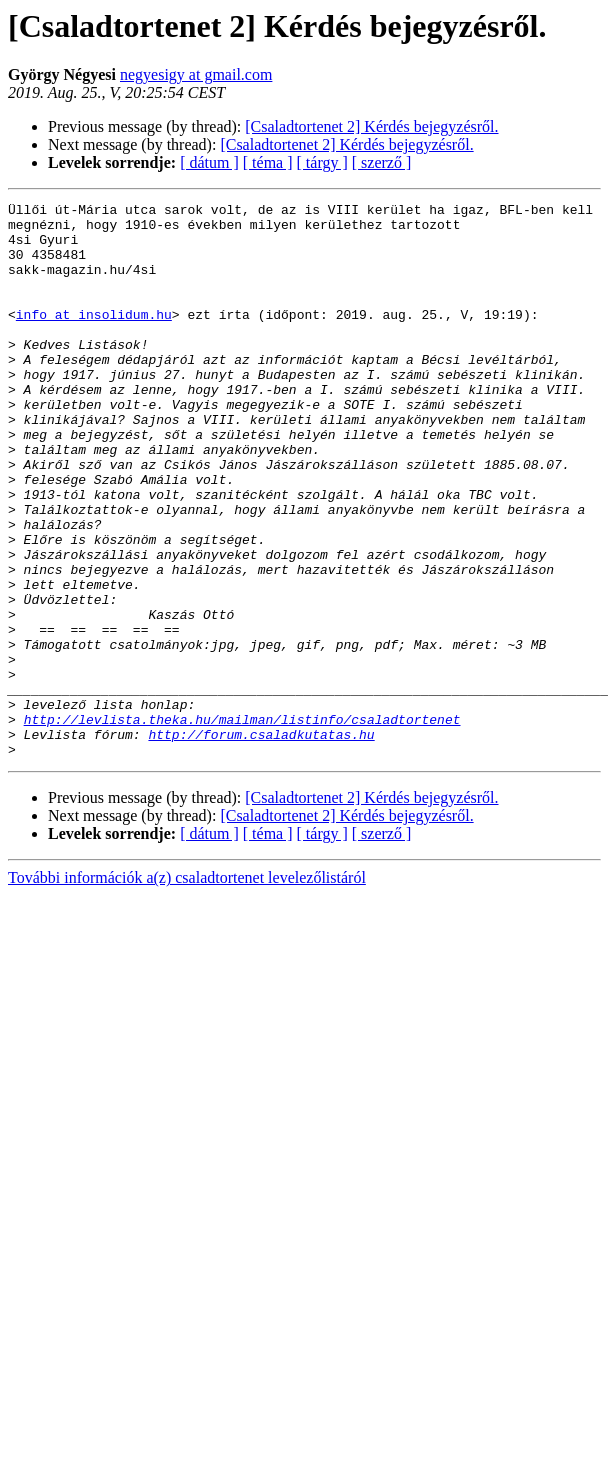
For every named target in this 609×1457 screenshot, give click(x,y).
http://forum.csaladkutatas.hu (261, 842)
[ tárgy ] (322, 162)
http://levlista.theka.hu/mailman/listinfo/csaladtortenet (242, 824)
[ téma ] (268, 162)
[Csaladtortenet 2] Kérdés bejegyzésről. (371, 126)
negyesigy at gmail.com (196, 74)
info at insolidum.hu (94, 338)
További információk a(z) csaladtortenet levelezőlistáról (187, 988)
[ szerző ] (382, 162)
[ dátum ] (209, 162)
